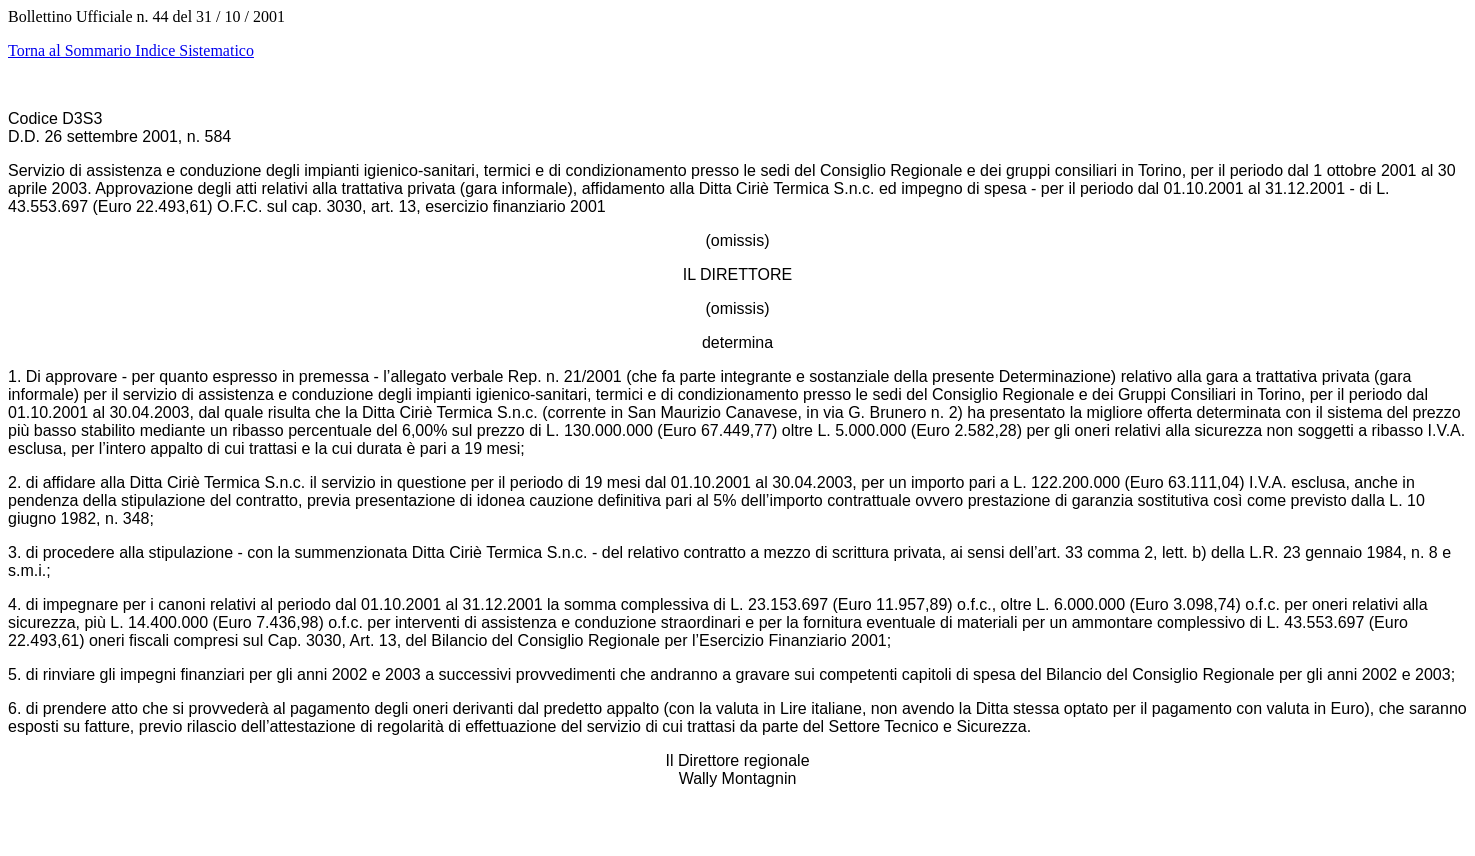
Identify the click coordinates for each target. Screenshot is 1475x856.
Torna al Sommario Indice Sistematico (131, 50)
